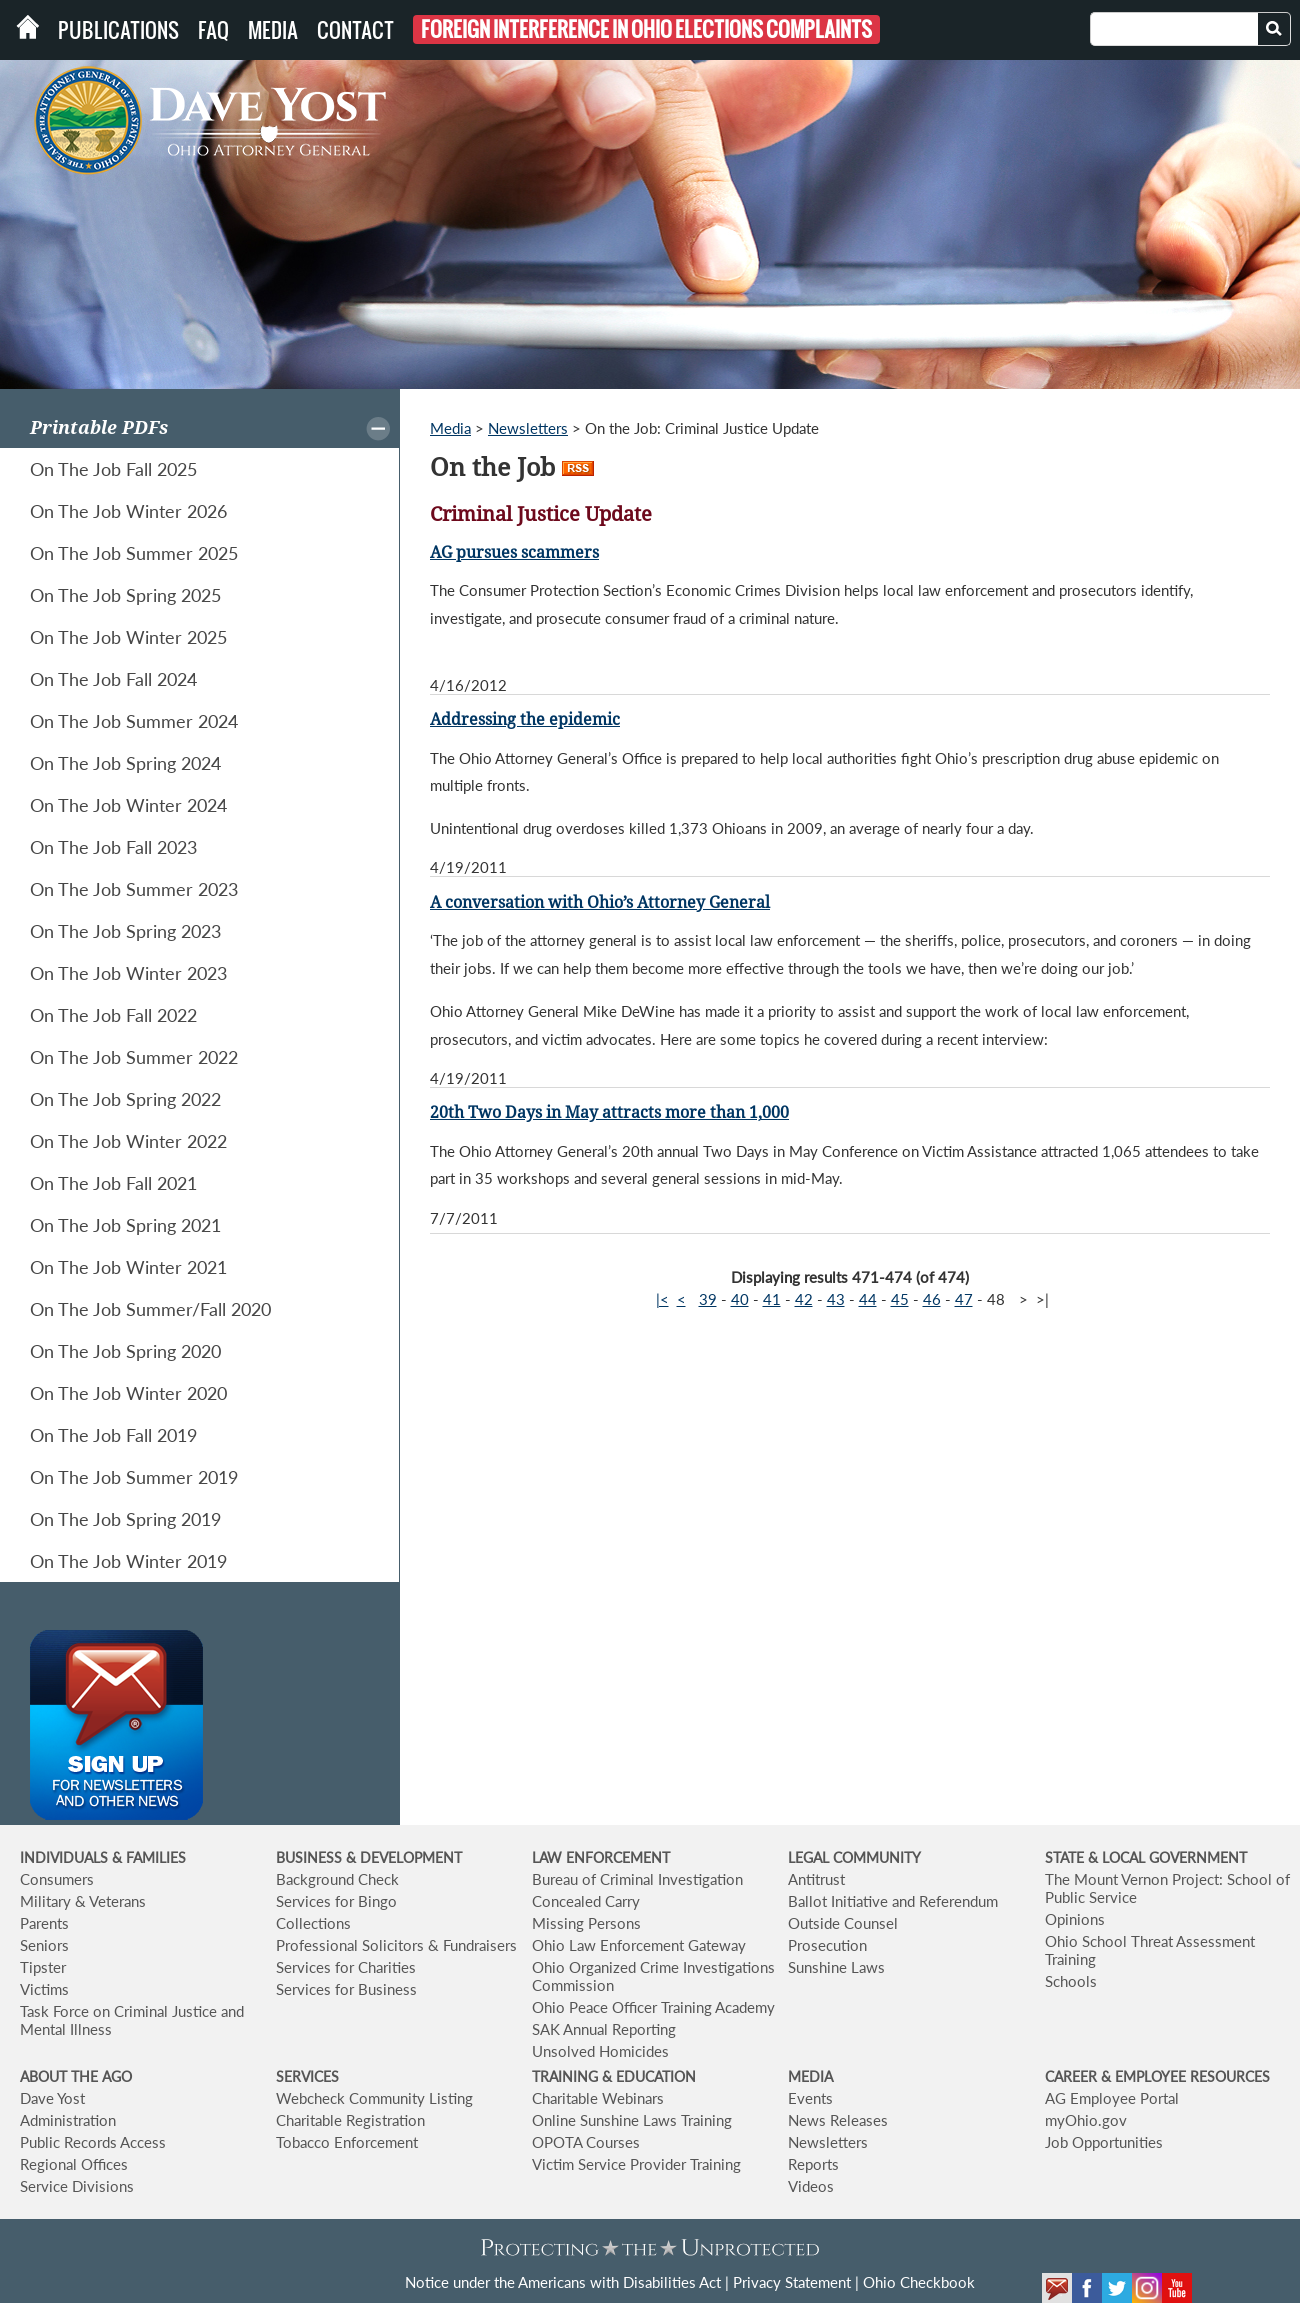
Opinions (1075, 1919)
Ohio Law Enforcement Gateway (639, 1945)
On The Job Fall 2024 (113, 679)
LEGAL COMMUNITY (854, 1857)
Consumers (57, 1879)
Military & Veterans (83, 1901)
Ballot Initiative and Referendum (893, 1901)
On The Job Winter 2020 (128, 1393)
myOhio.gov (1086, 2120)
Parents (44, 1923)
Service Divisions (77, 2186)
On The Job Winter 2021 (128, 1267)
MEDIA (810, 2076)
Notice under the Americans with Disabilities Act (563, 2282)
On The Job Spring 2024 (125, 763)
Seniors (44, 1945)
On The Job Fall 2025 (113, 469)
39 (708, 1299)
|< (662, 1299)
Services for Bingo (336, 1901)
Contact (355, 30)
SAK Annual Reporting (604, 2029)
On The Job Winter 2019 (128, 1561)
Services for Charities (346, 1967)
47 (964, 1299)
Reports (813, 2164)
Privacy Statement (792, 2282)
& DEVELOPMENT (404, 1857)
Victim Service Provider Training (636, 2164)
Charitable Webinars (598, 2098)
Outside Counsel (843, 1923)
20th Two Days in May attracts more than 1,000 (609, 1112)
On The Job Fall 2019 (113, 1435)
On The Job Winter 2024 (128, 805)
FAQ (213, 30)
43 (836, 1299)
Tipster (43, 1967)
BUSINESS (311, 1857)
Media (273, 30)
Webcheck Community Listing (374, 2098)
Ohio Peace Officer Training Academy (653, 2007)
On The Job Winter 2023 (128, 973)
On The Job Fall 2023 (113, 847)
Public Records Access (93, 2142)
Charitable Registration (350, 2120)
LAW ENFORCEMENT (601, 1857)
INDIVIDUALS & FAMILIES (103, 1857)
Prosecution (827, 1945)
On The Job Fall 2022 (113, 1015)
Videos (811, 2186)
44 (868, 1299)
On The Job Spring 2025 (125, 595)
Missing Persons (586, 1923)
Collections (313, 1923)
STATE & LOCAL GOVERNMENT (1146, 1857)
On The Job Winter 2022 (128, 1141)
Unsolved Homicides (600, 2051)
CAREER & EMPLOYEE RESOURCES (1157, 2076)
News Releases (838, 2120)
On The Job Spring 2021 (125, 1225)
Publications (118, 30)
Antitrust (816, 1879)
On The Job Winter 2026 (128, 511)
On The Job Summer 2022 (134, 1057)
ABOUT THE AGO (76, 2076)
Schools (1071, 1981)
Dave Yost (52, 2098)
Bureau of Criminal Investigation (637, 1879)
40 (740, 1299)
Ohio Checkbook (919, 2282)
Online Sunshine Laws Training (632, 2120)
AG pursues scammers (514, 552)
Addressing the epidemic (525, 719)
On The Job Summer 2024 (134, 721)
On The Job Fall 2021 (113, 1183)
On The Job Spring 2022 (125, 1099)
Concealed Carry (586, 1901)
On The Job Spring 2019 (125, 1519)
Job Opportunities (1104, 2142)
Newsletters (528, 428)
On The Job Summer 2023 (134, 889)
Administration (68, 2120)
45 (900, 1299)
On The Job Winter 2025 (128, 637)
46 (932, 1299)
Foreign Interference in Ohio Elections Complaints (646, 29)
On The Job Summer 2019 (134, 1477)
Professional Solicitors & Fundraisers (396, 1945)
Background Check (337, 1879)
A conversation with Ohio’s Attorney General (600, 902)
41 (772, 1299)
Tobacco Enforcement (347, 2142)
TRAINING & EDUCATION (614, 2076)
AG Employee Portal (1112, 2098)
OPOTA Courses (586, 2142)
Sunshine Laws (836, 1967)
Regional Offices (74, 2164)
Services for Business (346, 1989)
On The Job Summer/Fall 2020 (150, 1309)
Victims (44, 1989)
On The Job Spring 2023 (125, 931)
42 (804, 1299)
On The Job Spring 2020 (125, 1351)
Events (810, 2098)
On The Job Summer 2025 (134, 553)
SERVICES (307, 2076)
